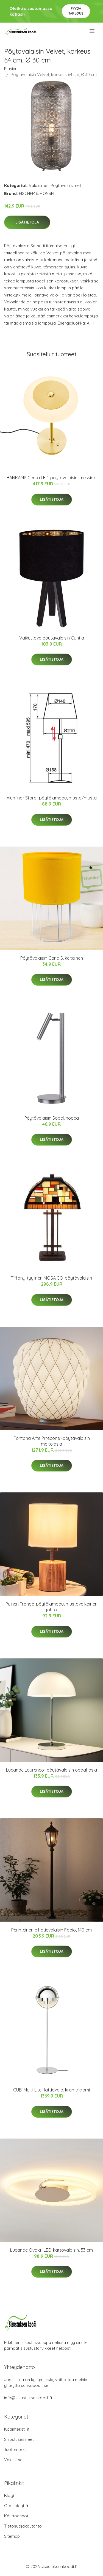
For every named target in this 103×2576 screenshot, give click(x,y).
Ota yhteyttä (16, 2505)
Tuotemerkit (15, 2449)
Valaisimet (39, 185)
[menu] (92, 31)
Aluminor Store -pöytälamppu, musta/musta (52, 798)
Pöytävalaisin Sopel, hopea (51, 1118)
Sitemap (12, 2536)
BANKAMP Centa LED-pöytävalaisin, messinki (51, 477)
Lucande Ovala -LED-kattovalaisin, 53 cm (51, 2250)
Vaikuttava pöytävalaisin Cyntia (51, 638)
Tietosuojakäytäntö (23, 2526)
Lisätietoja (27, 222)
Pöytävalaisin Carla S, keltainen (51, 958)
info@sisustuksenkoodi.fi (28, 2397)
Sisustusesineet (19, 2439)
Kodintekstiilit (16, 2429)
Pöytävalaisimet (66, 185)
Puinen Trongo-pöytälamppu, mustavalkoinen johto (51, 1606)
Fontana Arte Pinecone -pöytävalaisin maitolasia (51, 1441)
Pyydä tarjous (75, 10)
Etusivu (10, 68)
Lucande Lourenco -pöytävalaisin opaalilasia (51, 1770)
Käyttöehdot (16, 2515)
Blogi (9, 2495)
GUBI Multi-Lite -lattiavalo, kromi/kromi (51, 2090)
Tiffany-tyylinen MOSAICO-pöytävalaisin (51, 1278)
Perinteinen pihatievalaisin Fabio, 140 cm (51, 1930)
